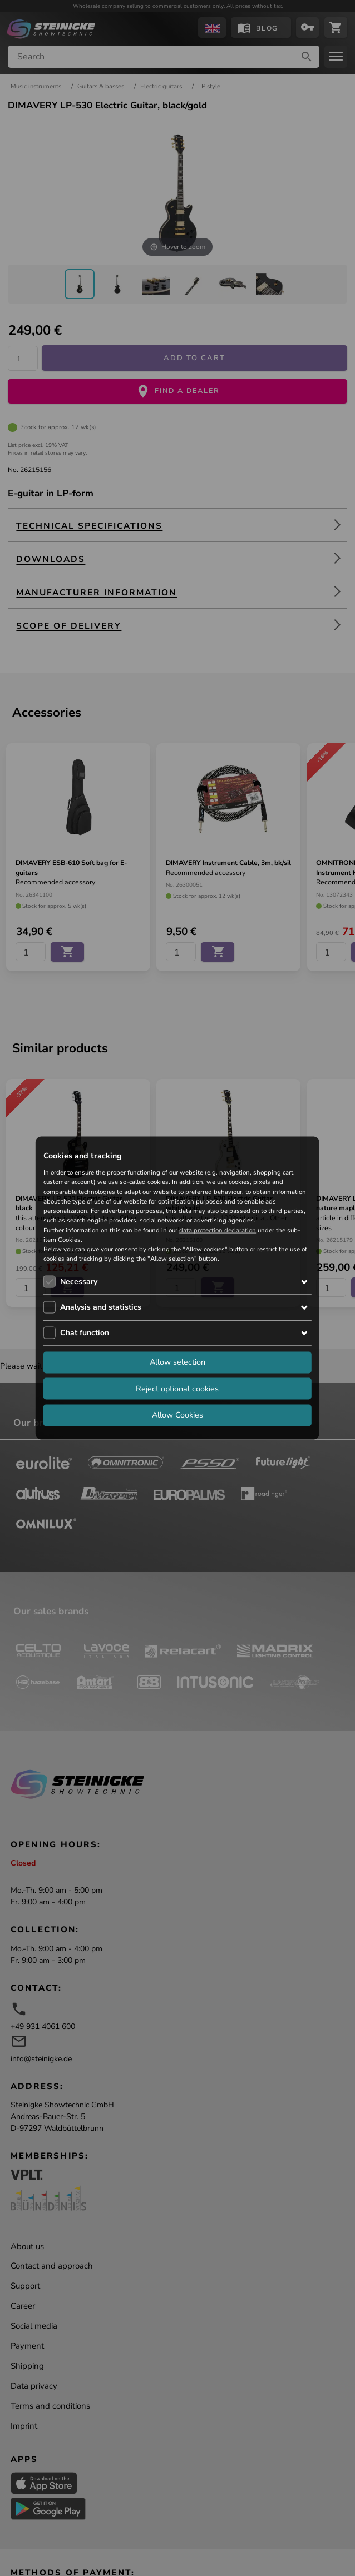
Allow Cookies (177, 1414)
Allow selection (177, 1361)
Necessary (78, 1281)
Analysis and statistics (100, 1306)
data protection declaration (217, 1229)
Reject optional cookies (177, 1388)
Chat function (84, 1332)
